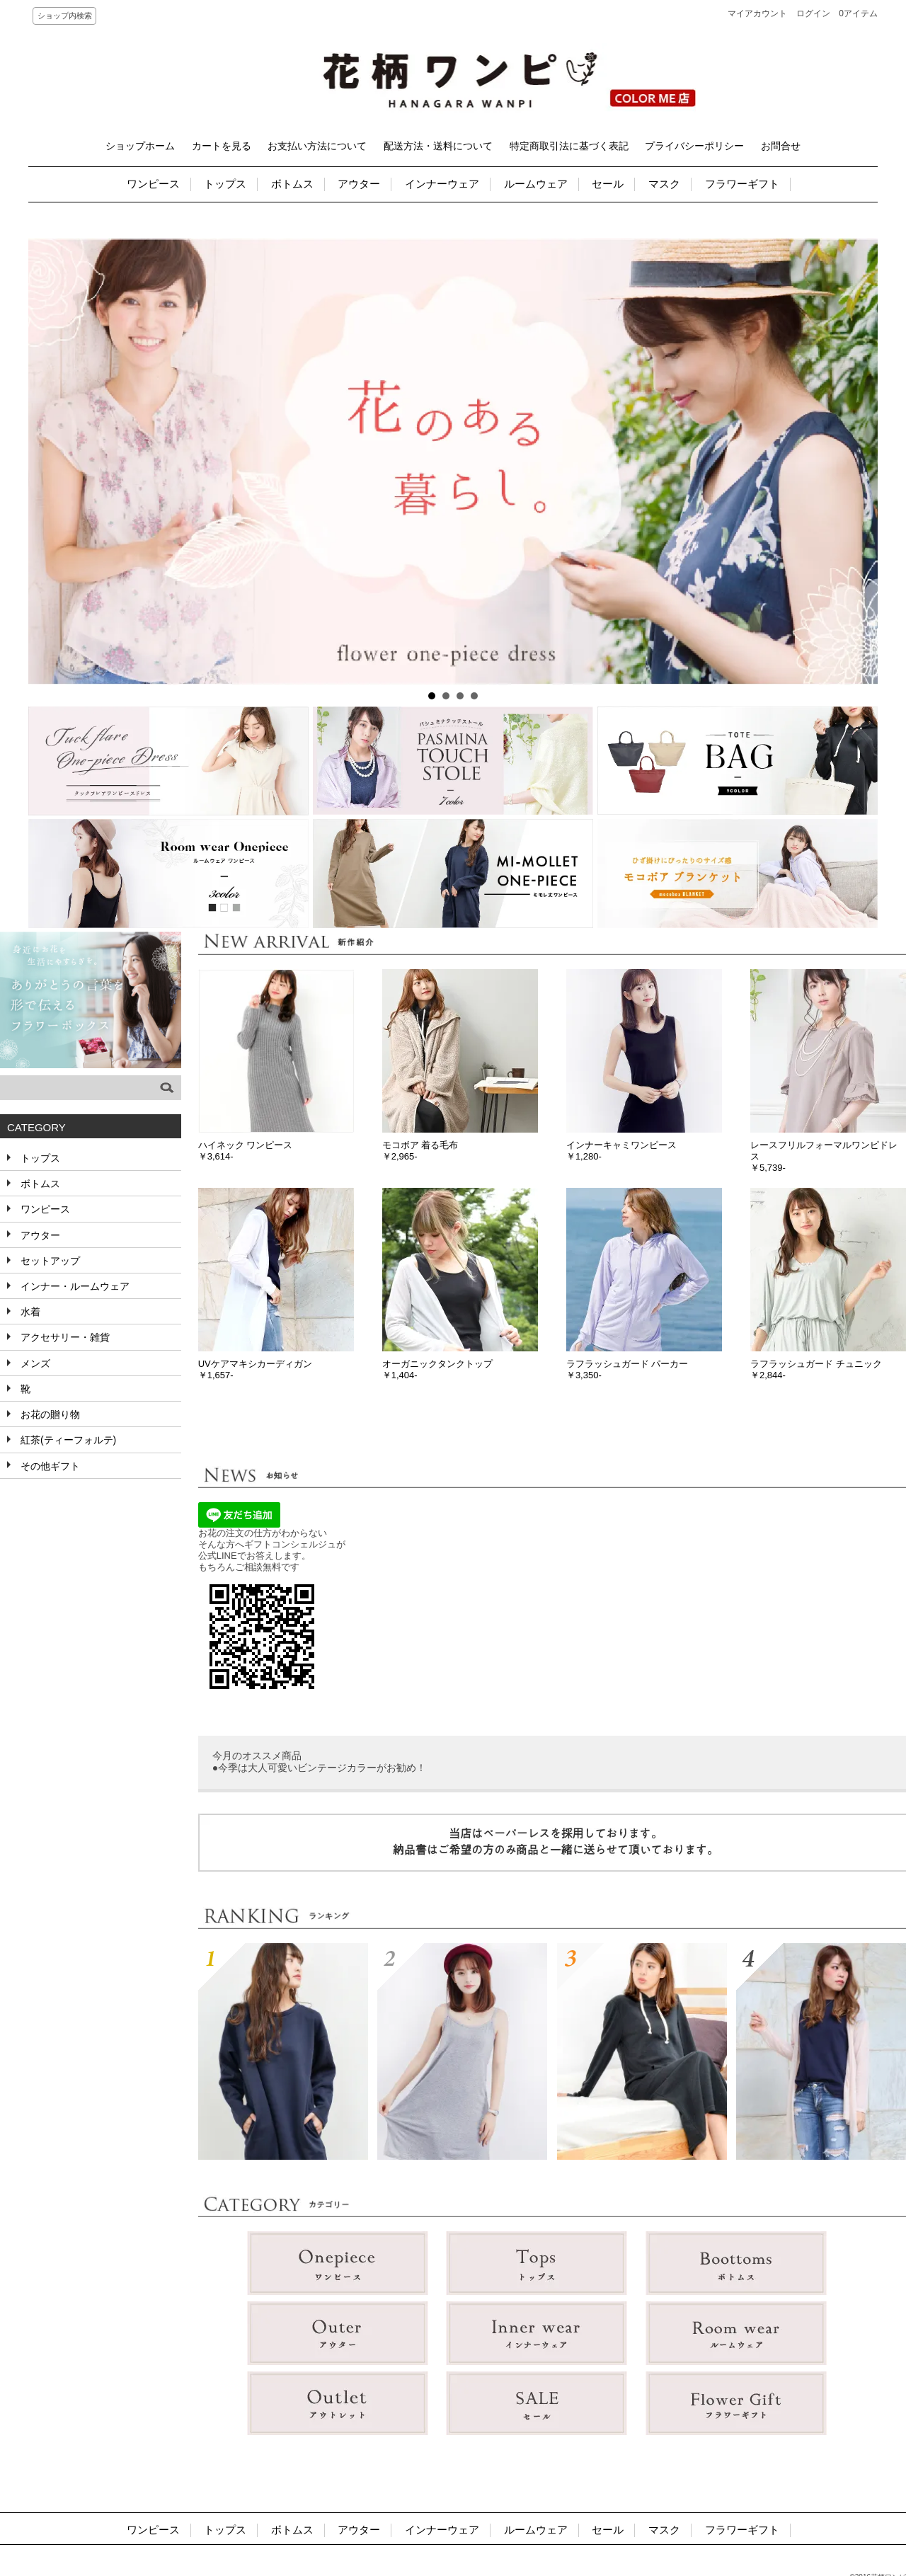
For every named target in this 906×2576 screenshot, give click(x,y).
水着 (29, 1311)
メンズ (34, 1363)
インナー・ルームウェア (74, 1286)
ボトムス (292, 184)
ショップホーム (140, 145)
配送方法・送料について (438, 145)
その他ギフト (49, 1466)
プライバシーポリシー (694, 145)
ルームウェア (536, 184)
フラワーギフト (742, 184)
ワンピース (153, 184)
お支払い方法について (317, 145)
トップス (225, 184)
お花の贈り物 (49, 1414)
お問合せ (781, 145)
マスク (664, 184)
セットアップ (49, 1260)
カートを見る (221, 145)
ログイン (813, 13)
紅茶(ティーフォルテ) (67, 1440)
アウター (359, 184)
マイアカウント (757, 13)
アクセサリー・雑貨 (64, 1337)
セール (608, 184)
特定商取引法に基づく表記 (569, 145)
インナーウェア (442, 184)
